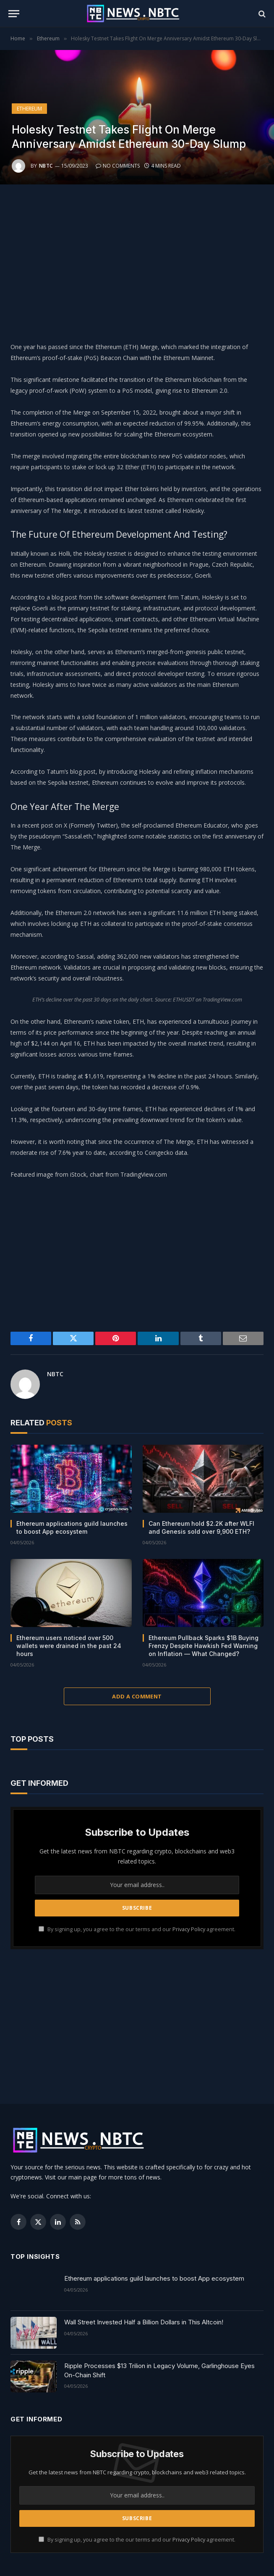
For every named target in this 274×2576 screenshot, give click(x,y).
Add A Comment (137, 1696)
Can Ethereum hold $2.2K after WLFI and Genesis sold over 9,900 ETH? (201, 1527)
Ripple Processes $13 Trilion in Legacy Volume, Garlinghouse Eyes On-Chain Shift (159, 2370)
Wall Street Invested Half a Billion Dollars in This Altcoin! (143, 2322)
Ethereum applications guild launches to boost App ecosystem (72, 1527)
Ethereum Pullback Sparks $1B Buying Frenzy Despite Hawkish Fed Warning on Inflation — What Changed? (203, 1645)
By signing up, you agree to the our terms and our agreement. (137, 1929)
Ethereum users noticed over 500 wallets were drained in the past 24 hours (68, 1645)
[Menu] (13, 13)
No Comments (118, 165)
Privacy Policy (188, 1929)
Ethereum (29, 108)
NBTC (46, 165)
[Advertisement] (137, 261)
